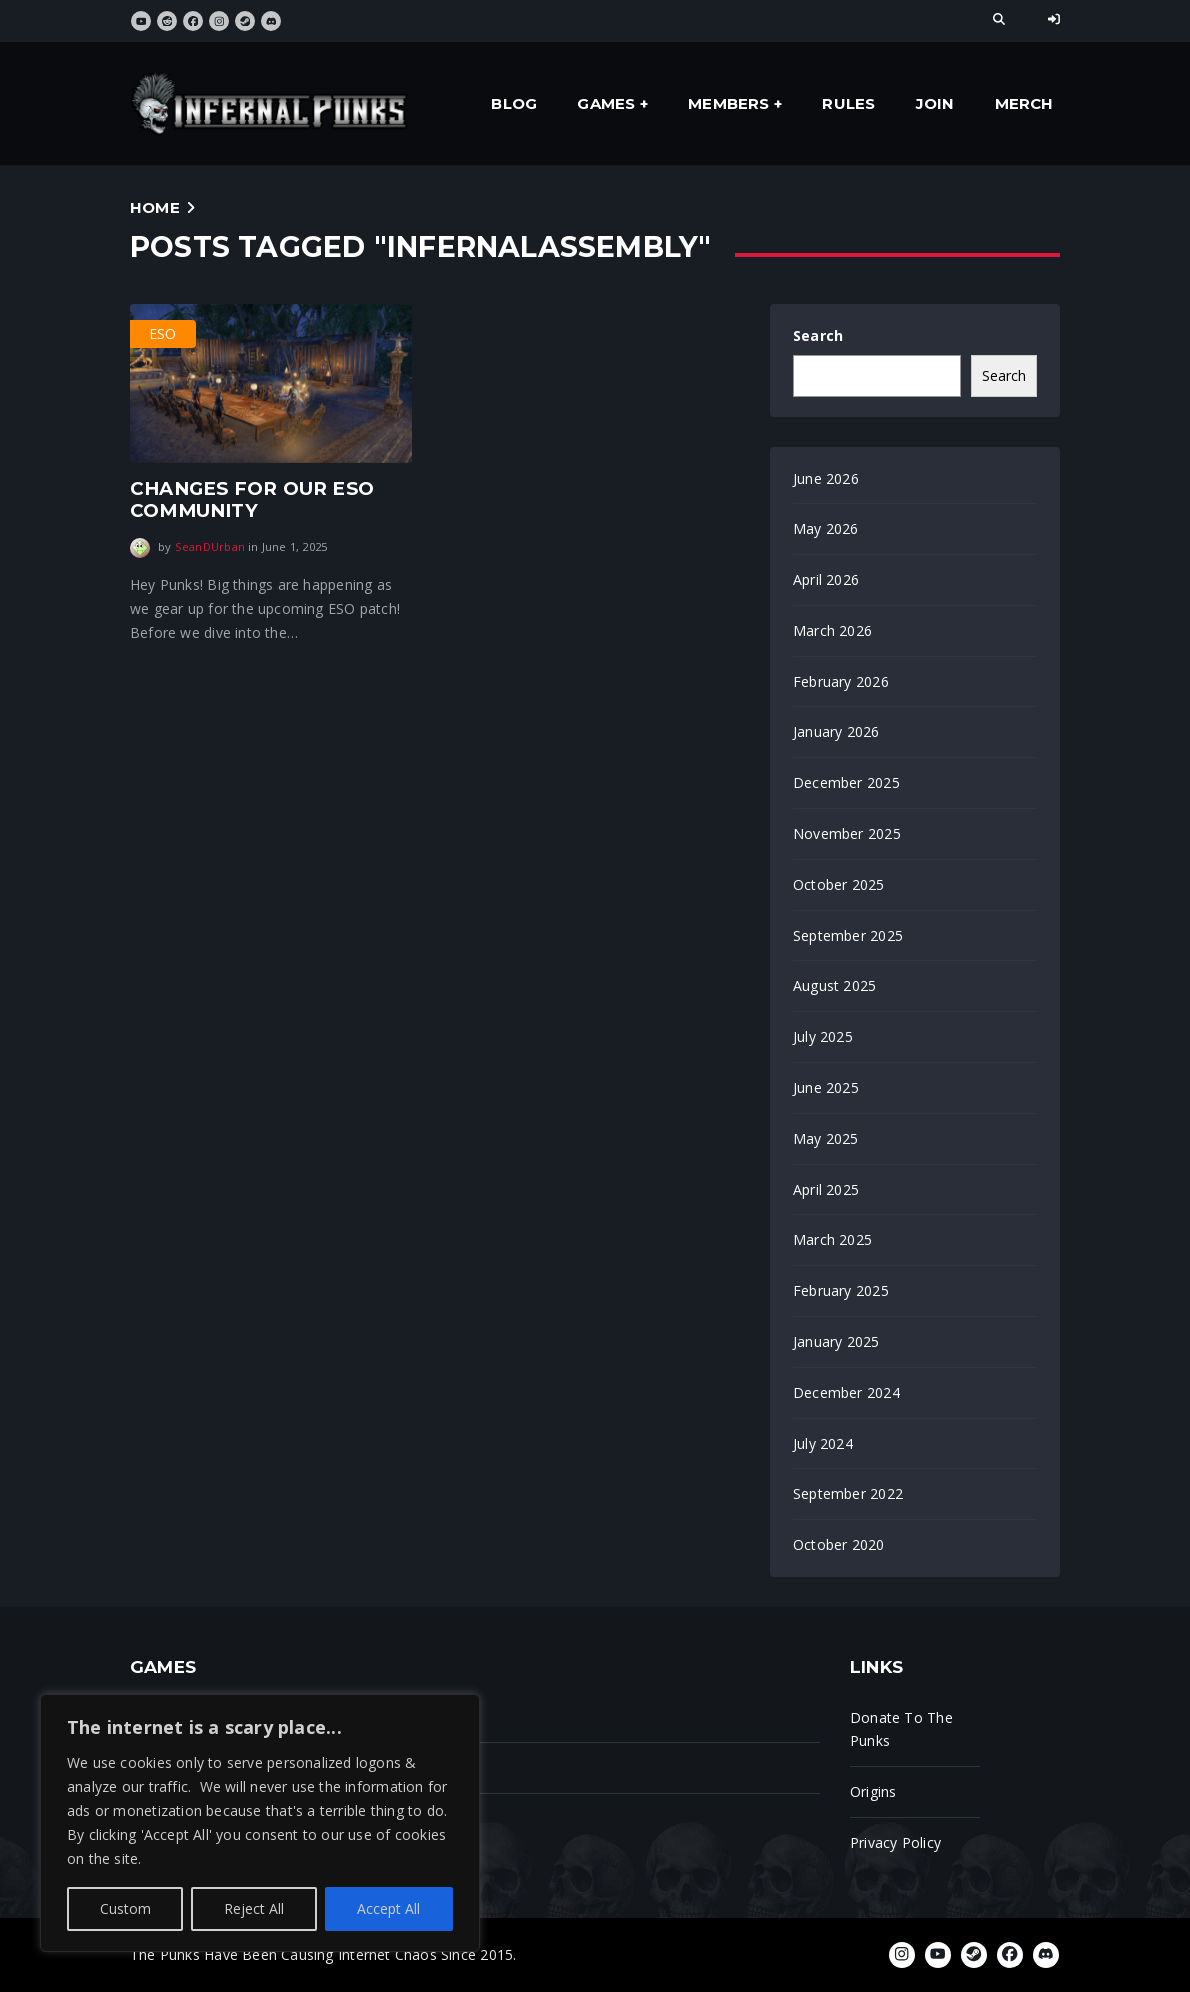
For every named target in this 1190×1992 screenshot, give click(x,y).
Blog (514, 103)
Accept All (388, 1908)
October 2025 (839, 884)
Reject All (254, 1908)
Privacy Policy (895, 1842)
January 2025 (836, 1341)
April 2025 (826, 1189)
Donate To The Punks (901, 1729)
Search (818, 335)
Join (935, 103)
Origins (873, 1791)
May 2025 (826, 1138)
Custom (125, 1908)
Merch (1024, 103)
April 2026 (826, 579)
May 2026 (826, 528)
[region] (260, 1823)
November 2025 (847, 833)
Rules (848, 103)
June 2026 (826, 478)
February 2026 (841, 681)
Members (728, 103)
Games (606, 103)
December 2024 (846, 1392)
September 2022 (848, 1493)
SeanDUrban (210, 546)
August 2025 (834, 985)
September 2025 (848, 935)
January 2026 (836, 731)
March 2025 (832, 1239)
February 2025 (841, 1290)
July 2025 (823, 1036)
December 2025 (846, 782)
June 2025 (826, 1087)
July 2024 (823, 1443)
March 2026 (832, 630)
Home (155, 207)
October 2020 (839, 1544)
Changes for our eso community (252, 499)
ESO (163, 333)
